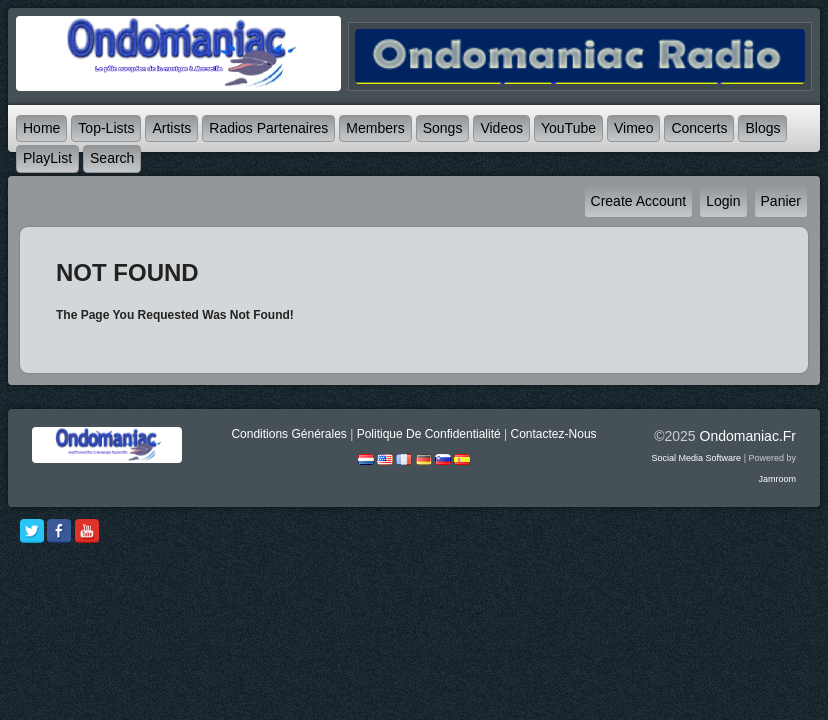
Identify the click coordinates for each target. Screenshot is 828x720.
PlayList (47, 158)
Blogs (762, 128)
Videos (501, 128)
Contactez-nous (554, 434)
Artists (171, 128)
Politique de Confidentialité (429, 434)
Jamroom (777, 479)
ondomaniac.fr (748, 436)
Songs (443, 128)
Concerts (699, 128)
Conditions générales (288, 434)
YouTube (568, 128)
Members (375, 128)
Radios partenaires (268, 128)
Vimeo (633, 128)
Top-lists (106, 128)
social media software (697, 458)
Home (41, 128)
